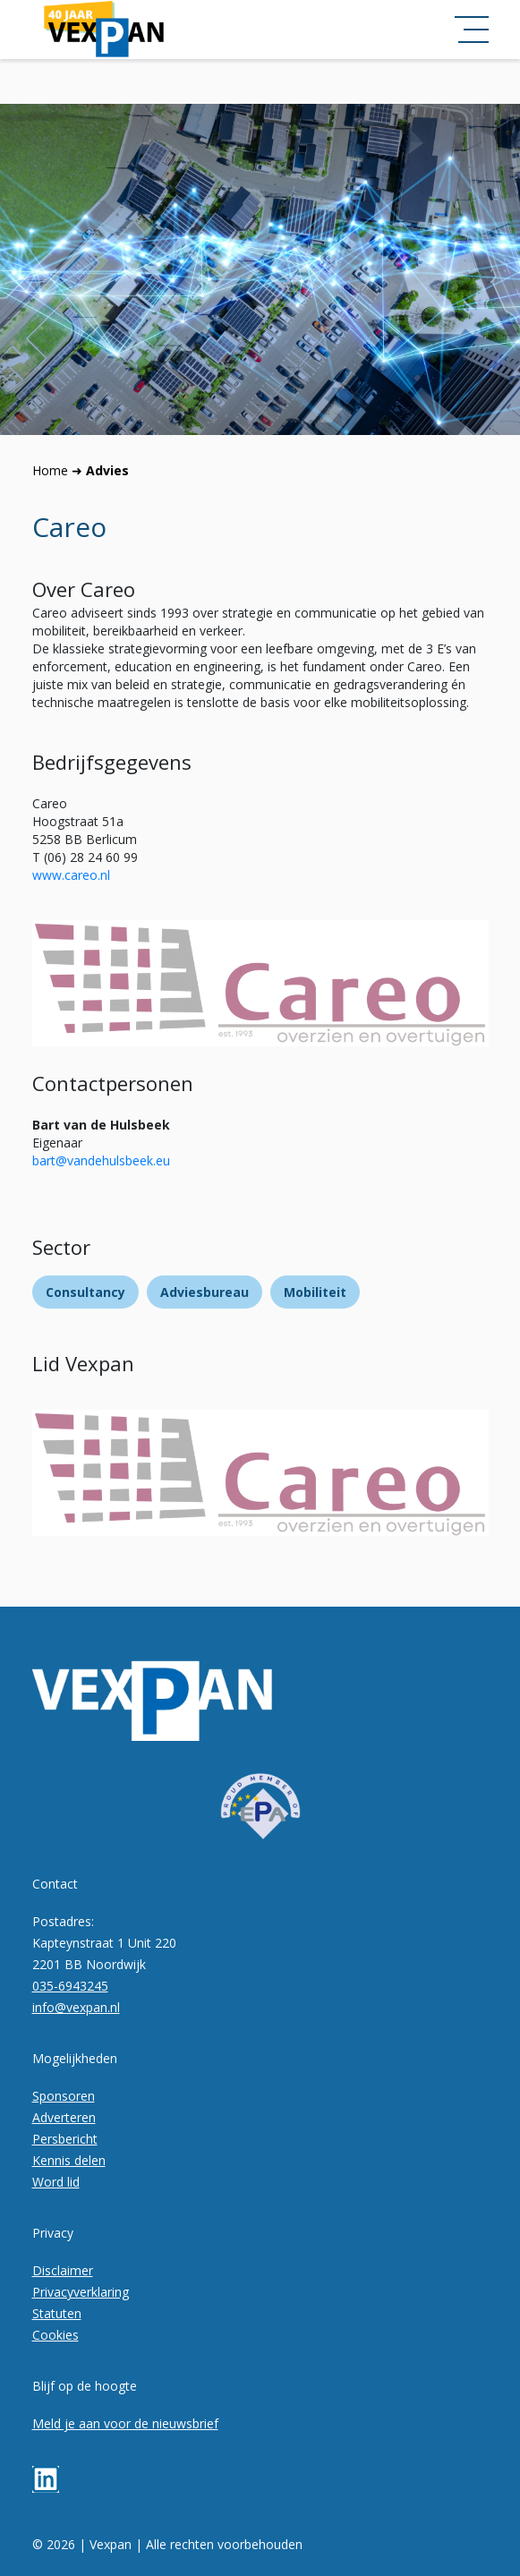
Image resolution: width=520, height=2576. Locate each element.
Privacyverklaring (80, 2291)
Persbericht (65, 2138)
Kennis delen (69, 2160)
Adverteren (64, 2117)
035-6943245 (70, 1985)
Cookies (55, 2334)
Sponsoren (63, 2095)
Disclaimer (62, 2270)
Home (50, 470)
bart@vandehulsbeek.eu (101, 1160)
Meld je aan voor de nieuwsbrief (125, 2423)
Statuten (56, 2313)
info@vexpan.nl (76, 2007)
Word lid (56, 2181)
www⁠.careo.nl (71, 874)
